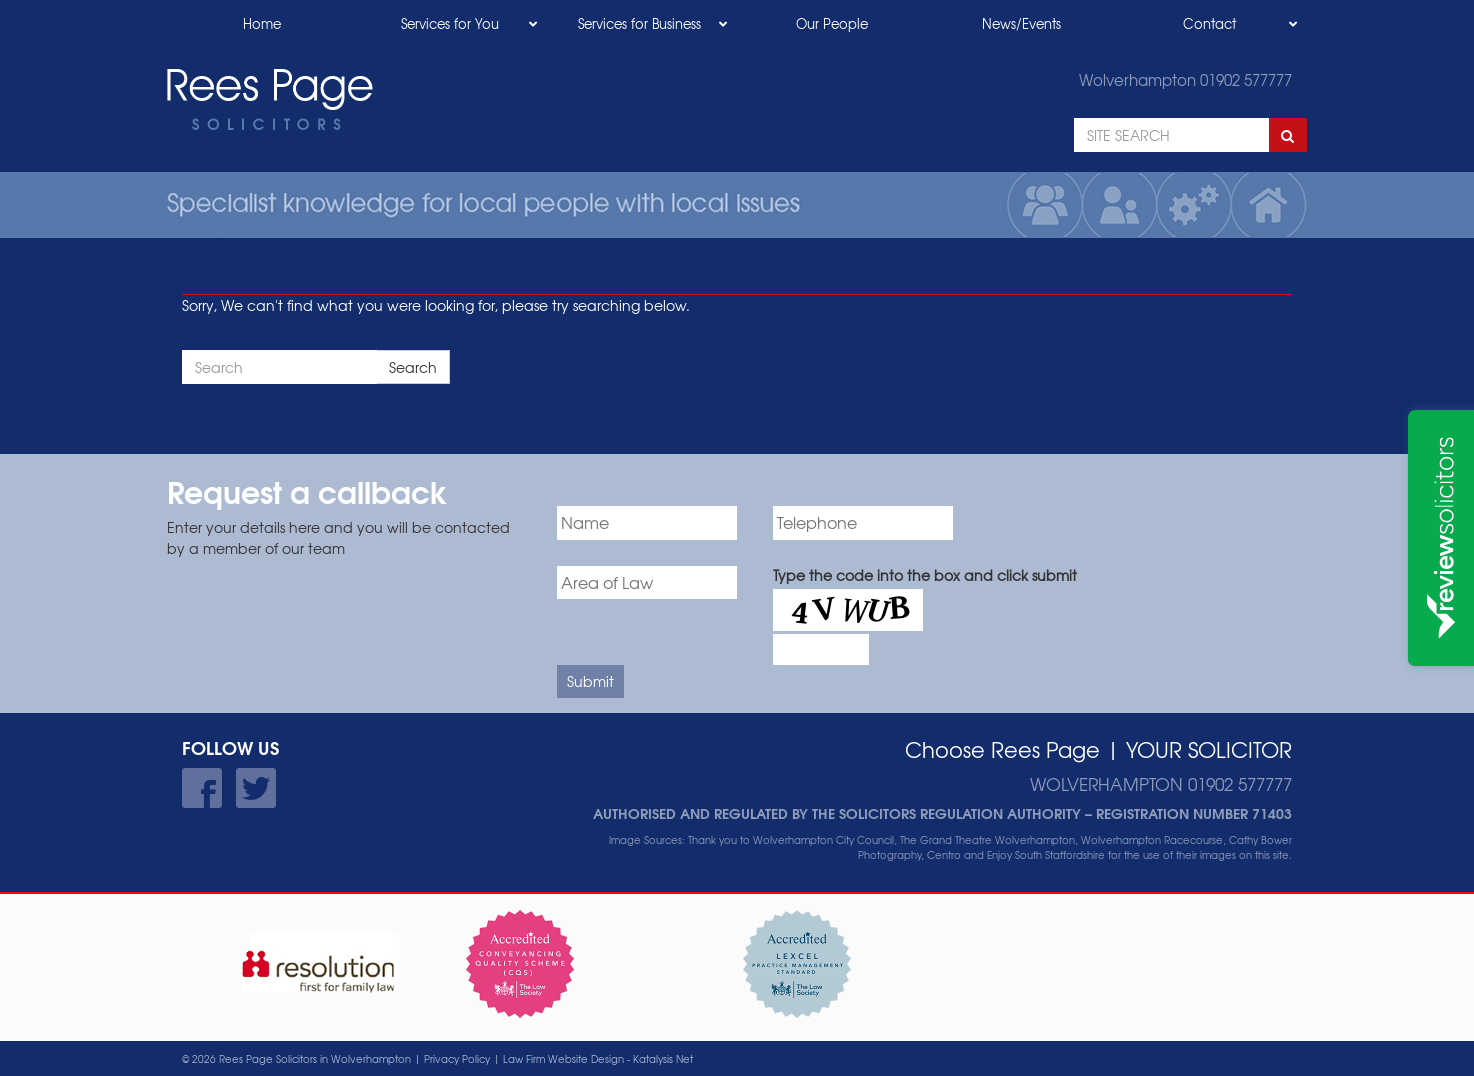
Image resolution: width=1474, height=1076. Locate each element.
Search (413, 367)
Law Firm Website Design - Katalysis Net (598, 1058)
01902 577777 (1246, 80)
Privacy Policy (457, 1058)
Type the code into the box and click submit (925, 575)
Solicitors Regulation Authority (960, 813)
